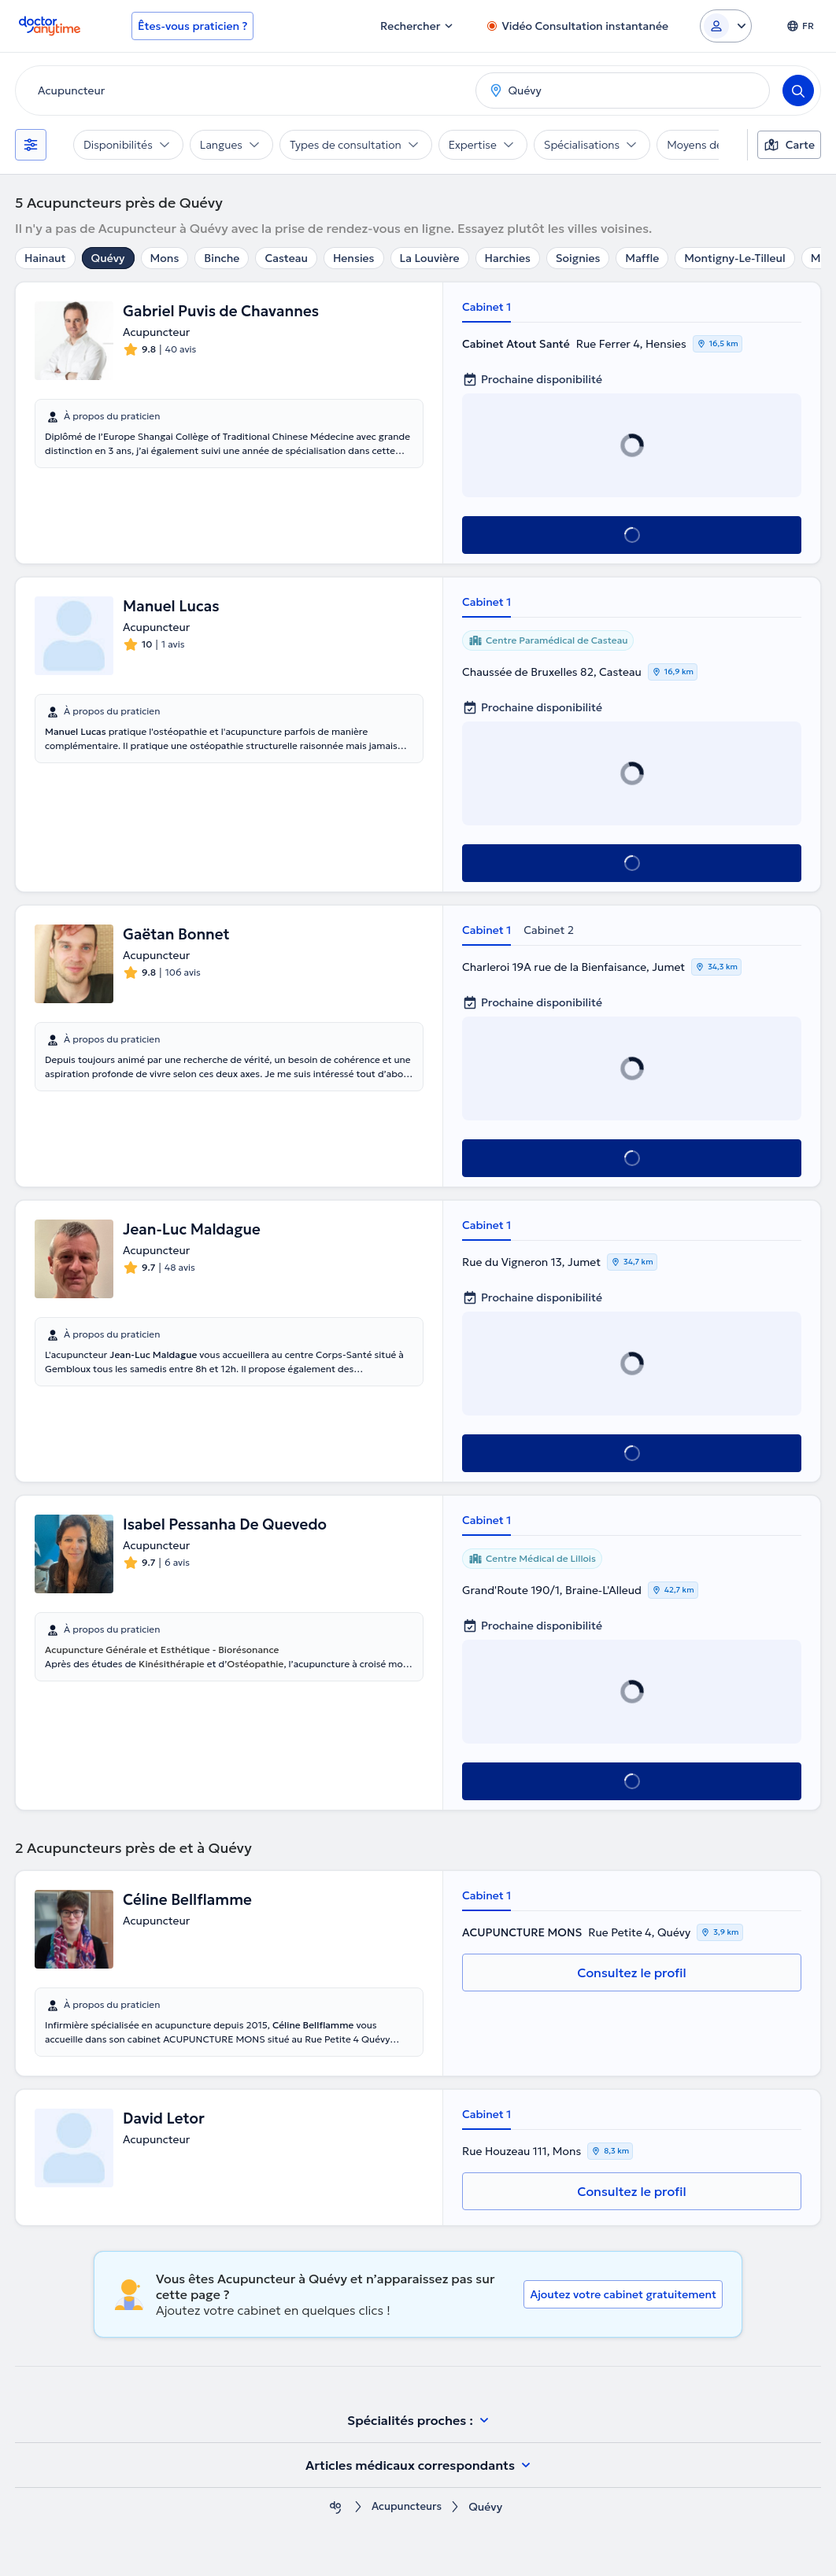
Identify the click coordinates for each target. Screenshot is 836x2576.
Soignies (578, 258)
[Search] (798, 90)
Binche (221, 258)
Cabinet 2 (548, 930)
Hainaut (45, 258)
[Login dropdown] (726, 25)
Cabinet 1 (486, 307)
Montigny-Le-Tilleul (734, 258)
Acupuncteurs (407, 2507)
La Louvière (430, 258)
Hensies (354, 258)
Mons (164, 258)
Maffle (642, 258)
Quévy (108, 258)
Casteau (286, 258)
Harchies (508, 258)
